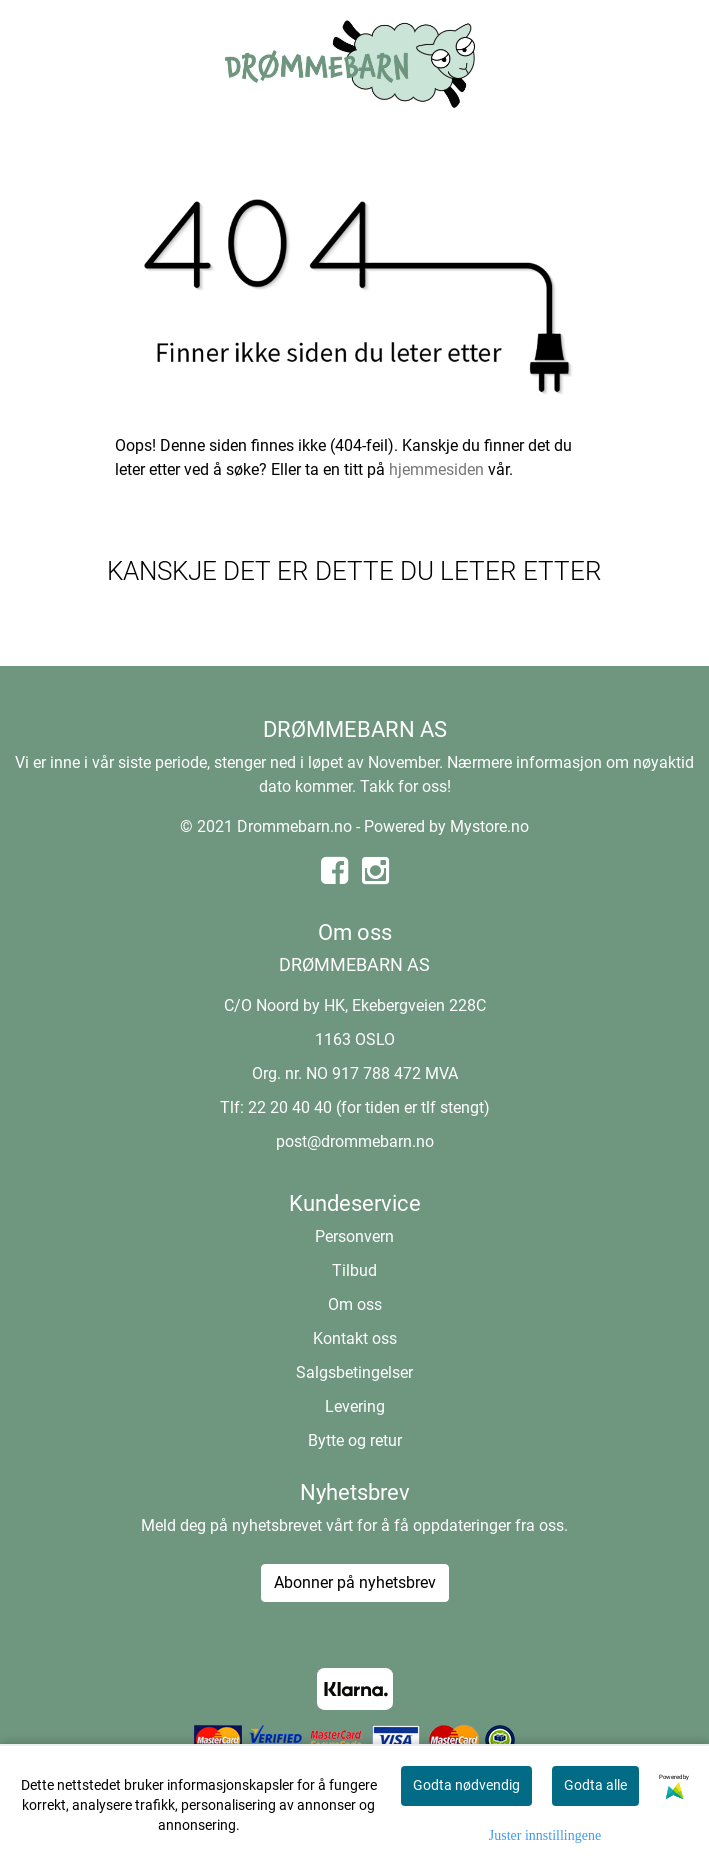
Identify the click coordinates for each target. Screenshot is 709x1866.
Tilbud (354, 1270)
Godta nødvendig (466, 1785)
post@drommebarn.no (355, 1141)
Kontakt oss (355, 1338)
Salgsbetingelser (354, 1372)
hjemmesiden (436, 469)
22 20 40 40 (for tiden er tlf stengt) (369, 1107)
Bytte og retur (355, 1440)
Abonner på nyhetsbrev (355, 1582)
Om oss (355, 1304)
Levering (355, 1406)
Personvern (354, 1236)
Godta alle (595, 1785)
